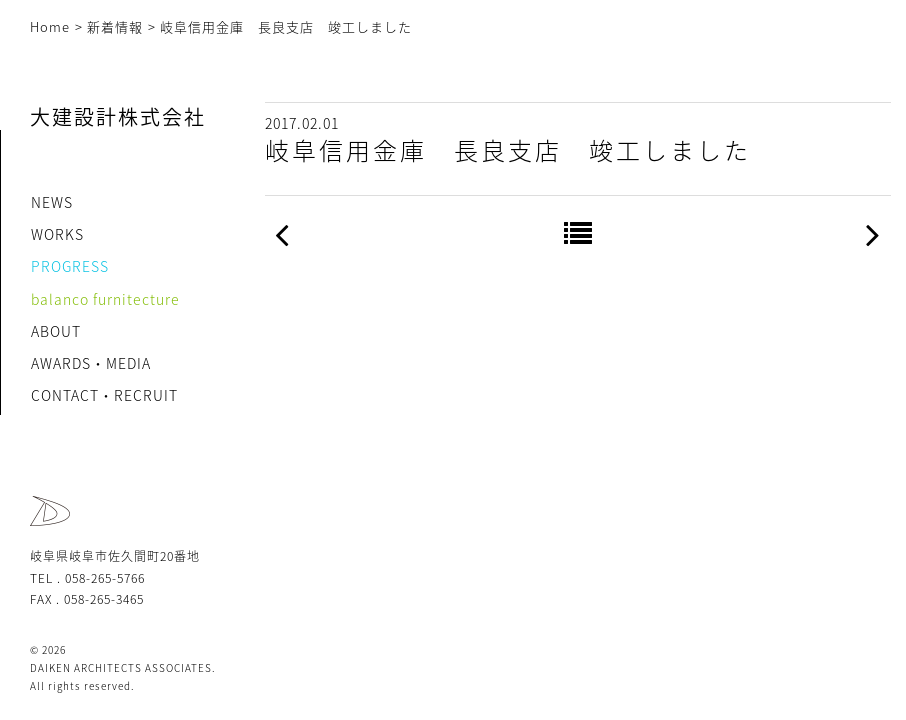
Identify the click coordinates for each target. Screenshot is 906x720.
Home (50, 26)
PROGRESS (70, 266)
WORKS (57, 234)
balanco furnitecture (105, 299)
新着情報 (115, 26)
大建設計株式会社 (118, 116)
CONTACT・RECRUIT (104, 395)
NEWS (52, 202)
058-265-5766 (105, 578)
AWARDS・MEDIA (91, 363)
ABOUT (56, 331)
